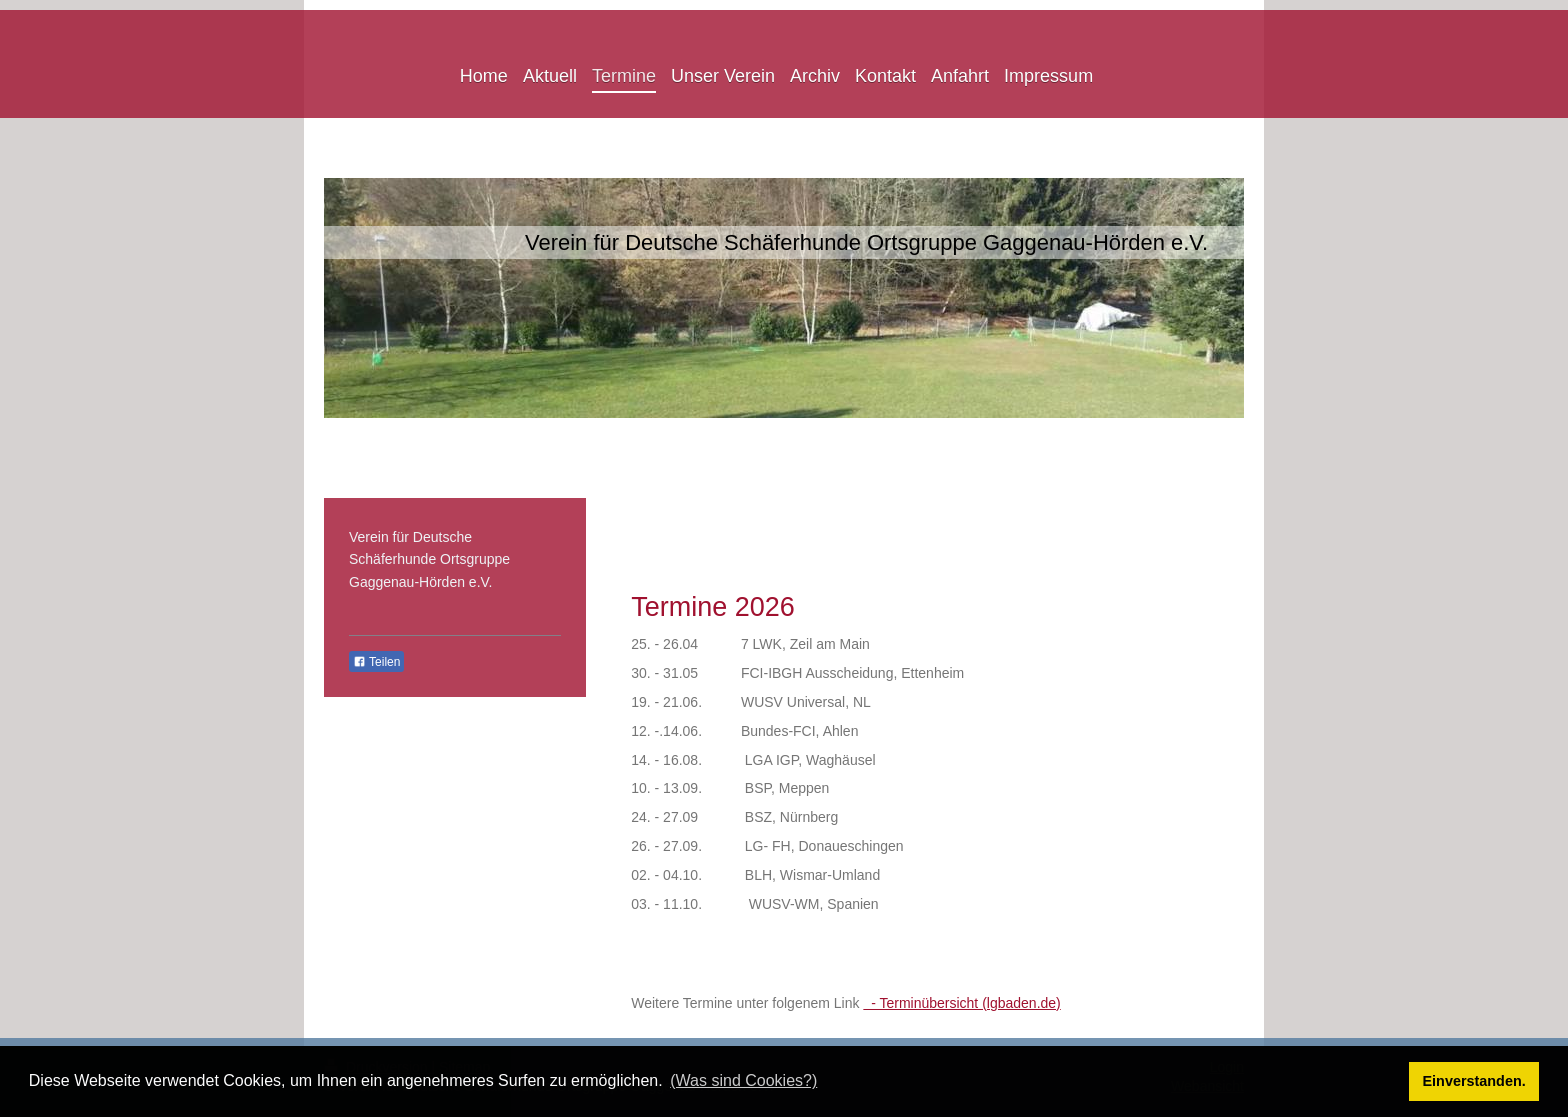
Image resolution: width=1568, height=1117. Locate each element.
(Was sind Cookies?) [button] (743, 1080)
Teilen (376, 662)
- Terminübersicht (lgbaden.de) (961, 1003)
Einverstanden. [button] (1474, 1081)
